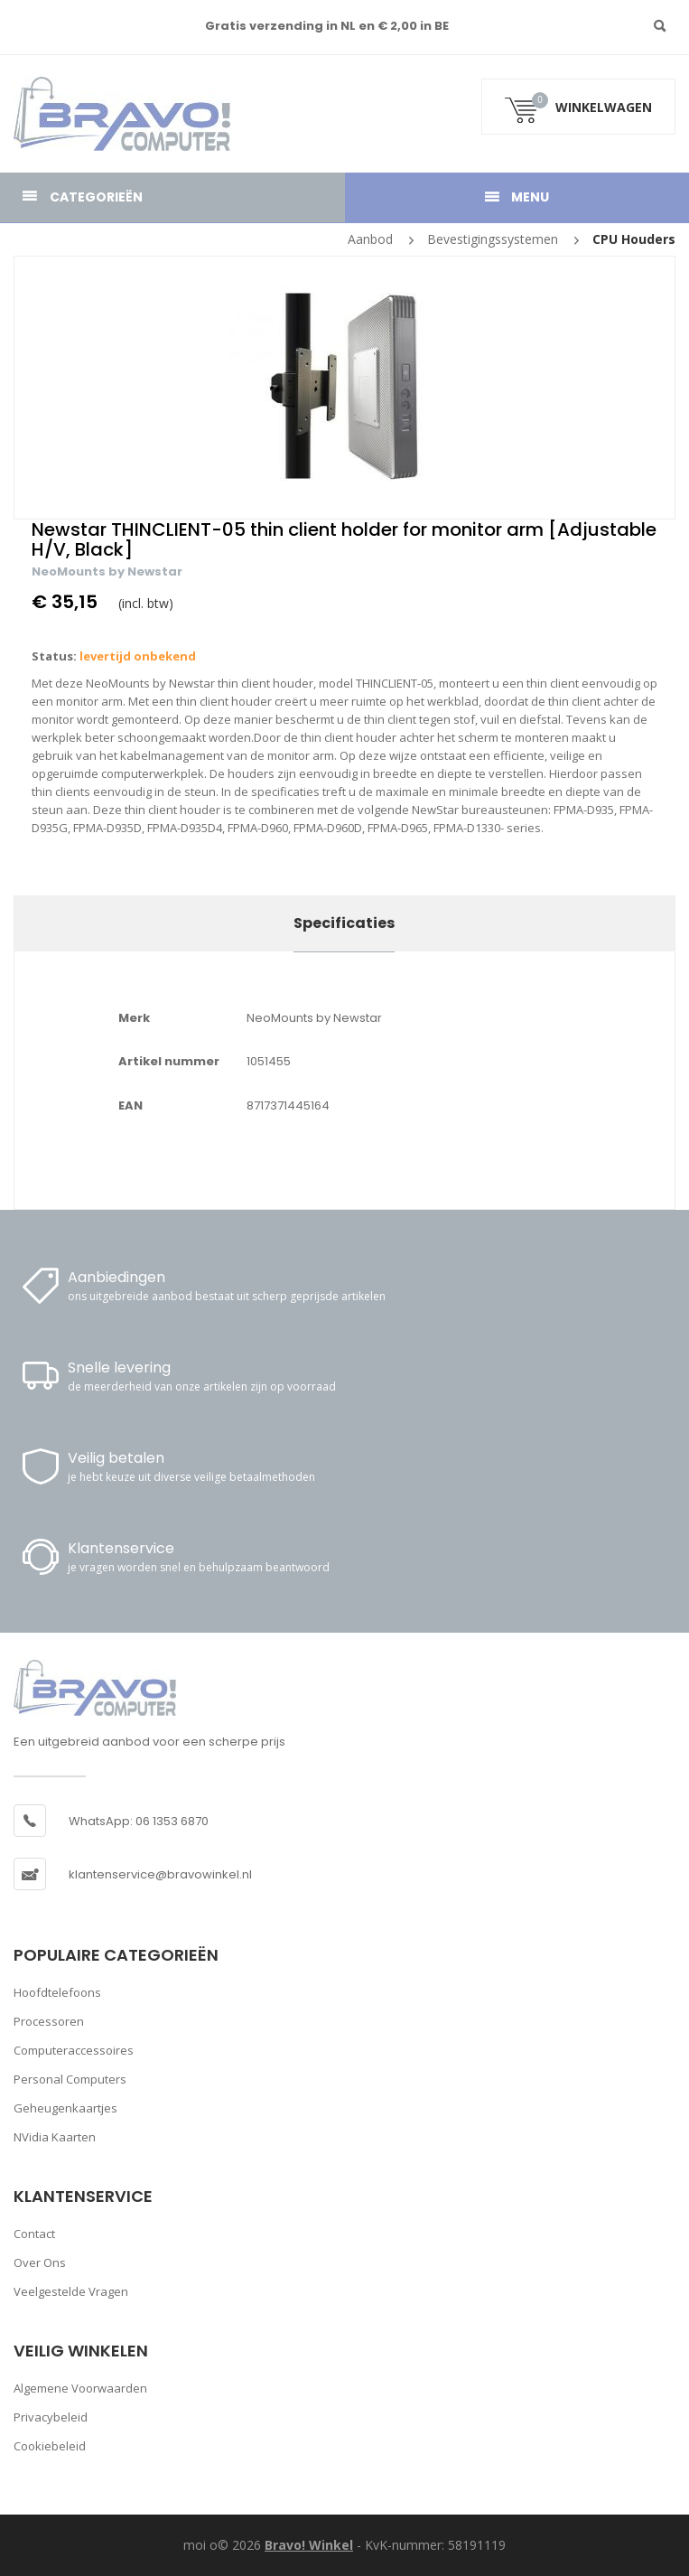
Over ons (40, 2262)
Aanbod (370, 239)
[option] (344, 388)
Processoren (49, 2021)
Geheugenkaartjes (65, 2108)
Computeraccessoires (74, 2050)
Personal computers (70, 2079)
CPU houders (633, 239)
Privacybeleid (51, 2417)
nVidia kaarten (55, 2137)
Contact (34, 2233)
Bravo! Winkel (309, 2544)
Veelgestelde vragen (71, 2291)
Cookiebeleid (50, 2446)
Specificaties (344, 923)
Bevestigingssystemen (492, 239)
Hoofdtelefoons (57, 1992)
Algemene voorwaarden (80, 2388)
